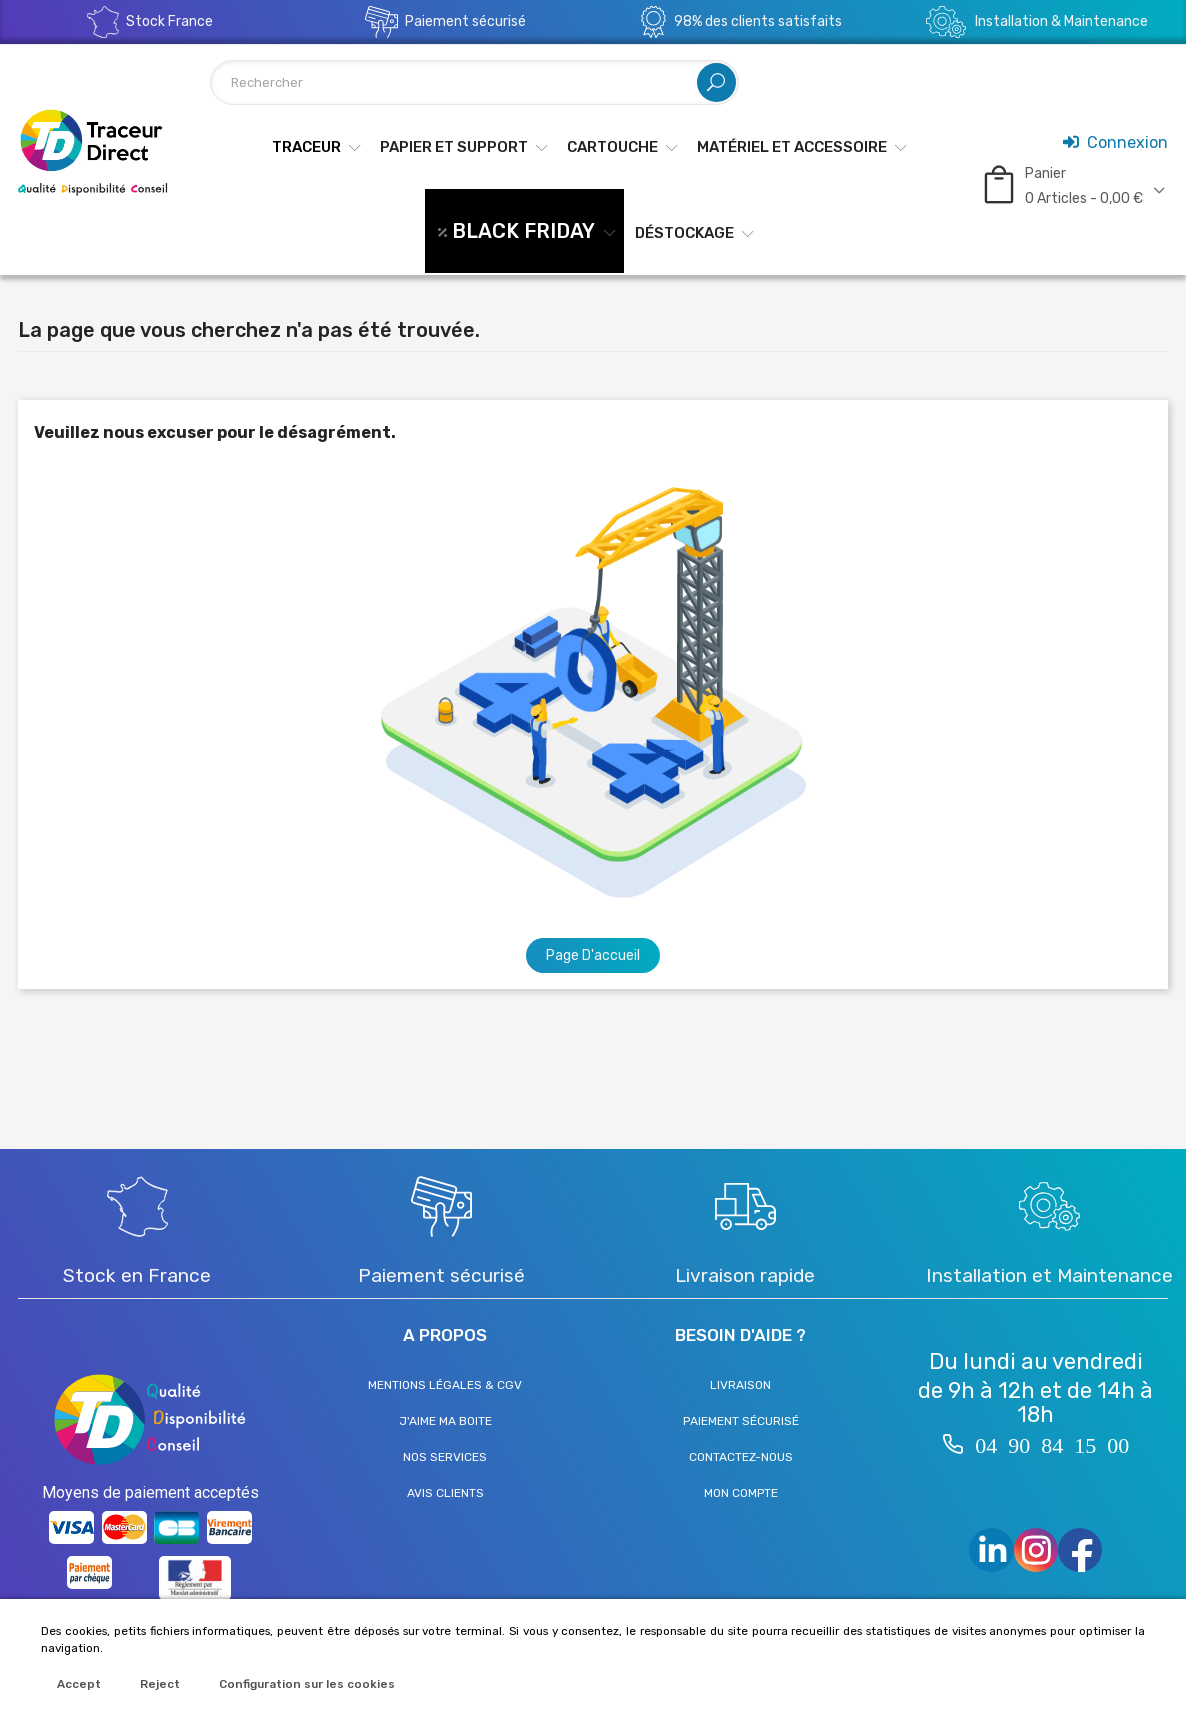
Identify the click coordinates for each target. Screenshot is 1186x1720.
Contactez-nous (741, 1457)
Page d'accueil (593, 955)
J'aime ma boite (445, 1421)
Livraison (740, 1385)
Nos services (445, 1457)
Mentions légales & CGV (445, 1385)
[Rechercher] (474, 82)
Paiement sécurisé (741, 1421)
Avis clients (445, 1493)
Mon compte (741, 1493)
